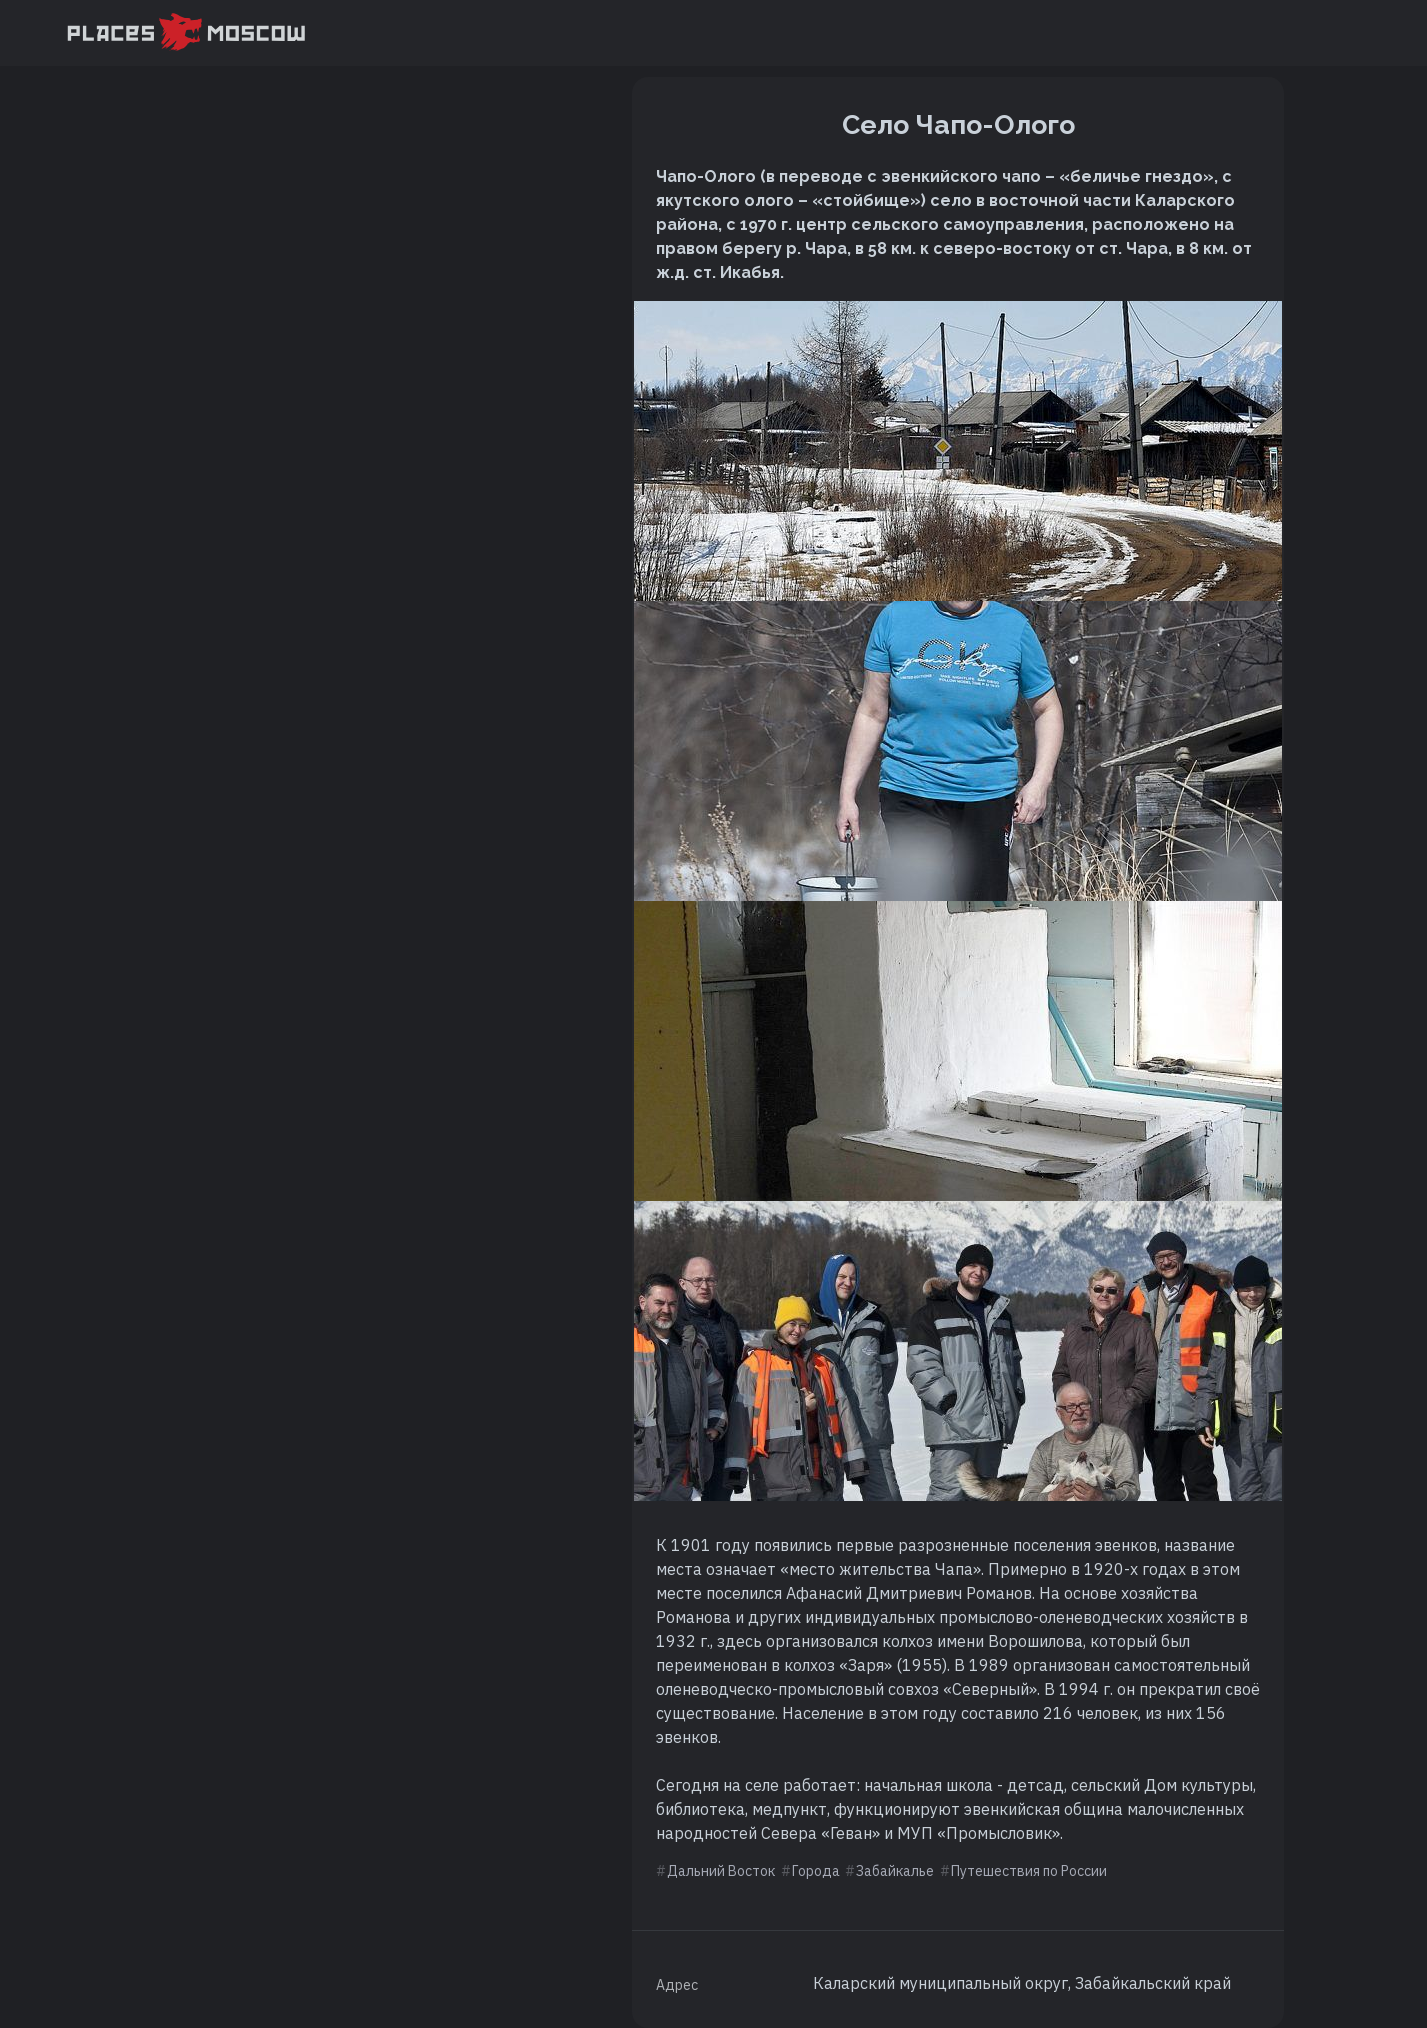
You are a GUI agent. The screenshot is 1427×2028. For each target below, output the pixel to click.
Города (816, 1871)
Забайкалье (895, 1871)
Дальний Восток (721, 1871)
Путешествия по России (1029, 1871)
